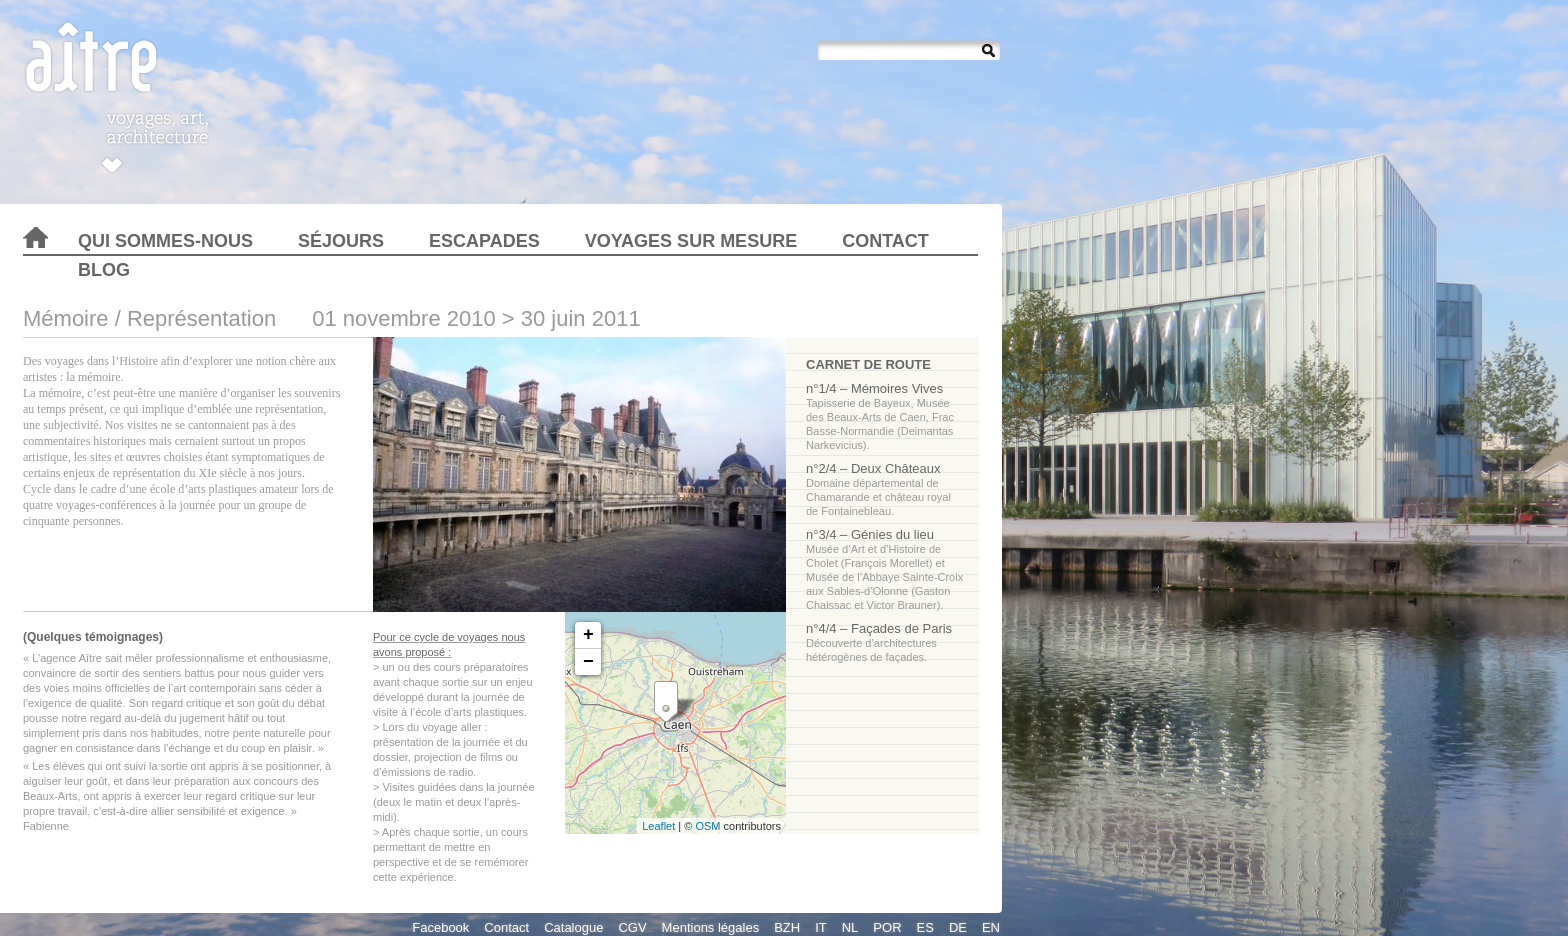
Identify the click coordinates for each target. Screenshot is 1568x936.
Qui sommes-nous (165, 241)
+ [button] (588, 635)
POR (887, 927)
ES (925, 927)
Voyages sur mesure (691, 241)
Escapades (484, 241)
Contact (885, 241)
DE (958, 927)
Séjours (341, 241)
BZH (787, 927)
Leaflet (658, 826)
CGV (632, 927)
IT (821, 927)
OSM (707, 826)
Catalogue (573, 927)
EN (991, 927)
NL (850, 927)
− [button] (588, 662)
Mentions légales (711, 927)
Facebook (440, 927)
